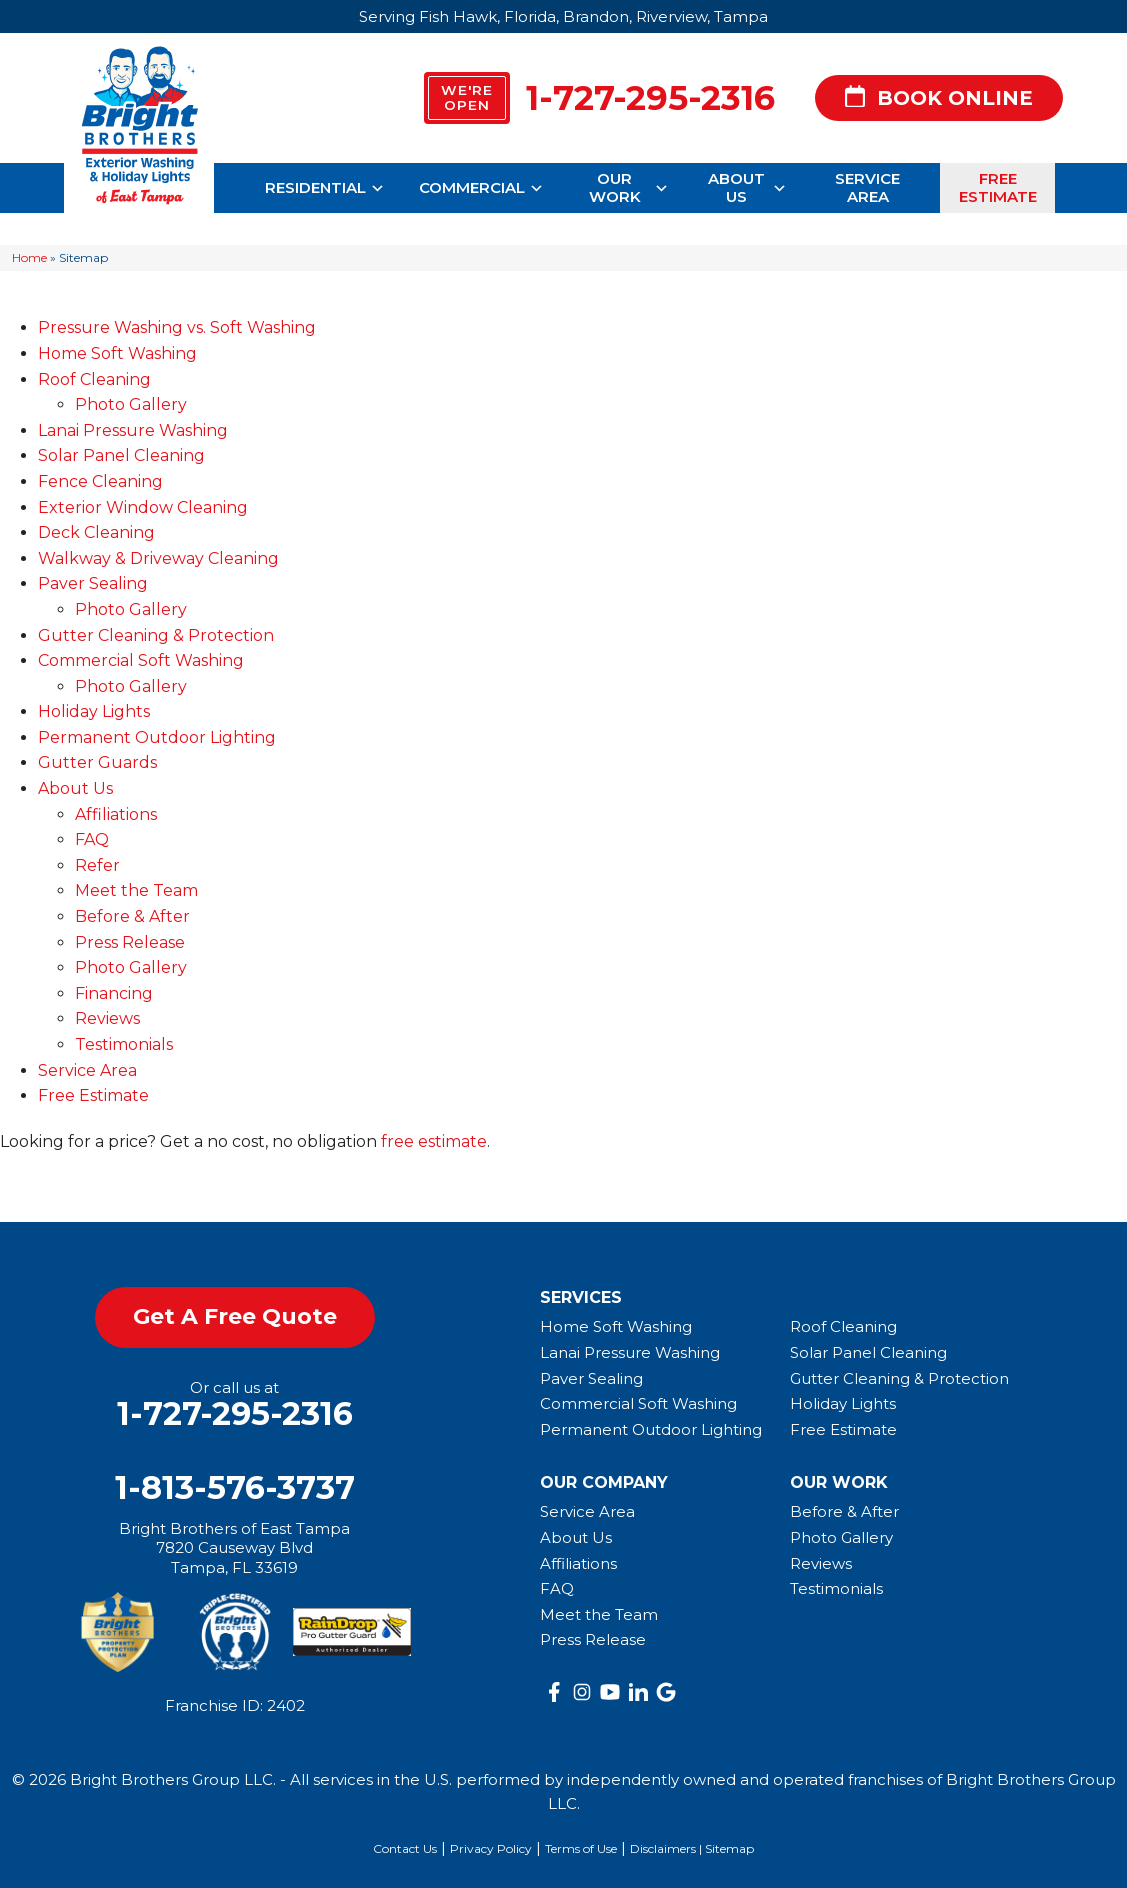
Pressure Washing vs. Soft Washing (177, 327)
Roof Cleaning (94, 379)
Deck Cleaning (96, 532)
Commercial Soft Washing (141, 660)
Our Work (629, 187)
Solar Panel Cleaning (121, 455)
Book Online (939, 98)
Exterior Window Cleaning (143, 507)
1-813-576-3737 (235, 1488)
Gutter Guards (97, 762)
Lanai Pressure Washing (133, 430)
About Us (748, 187)
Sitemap (729, 1848)
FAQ (92, 839)
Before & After (132, 916)
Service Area (867, 187)
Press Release (130, 942)
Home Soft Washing (117, 353)
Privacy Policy (491, 1848)
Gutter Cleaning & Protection (156, 635)
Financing (114, 993)
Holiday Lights (94, 711)
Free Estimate (998, 187)
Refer (97, 865)
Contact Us (405, 1848)
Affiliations (116, 814)
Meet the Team (136, 890)
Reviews (107, 1018)
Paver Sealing (93, 583)
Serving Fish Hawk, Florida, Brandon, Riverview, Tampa (563, 16)
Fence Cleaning (100, 481)
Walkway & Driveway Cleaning (158, 558)
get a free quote (235, 1316)
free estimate (434, 1141)
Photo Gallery (131, 404)
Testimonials (124, 1044)
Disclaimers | (667, 1848)
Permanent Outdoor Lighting (157, 737)
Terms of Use (581, 1848)
